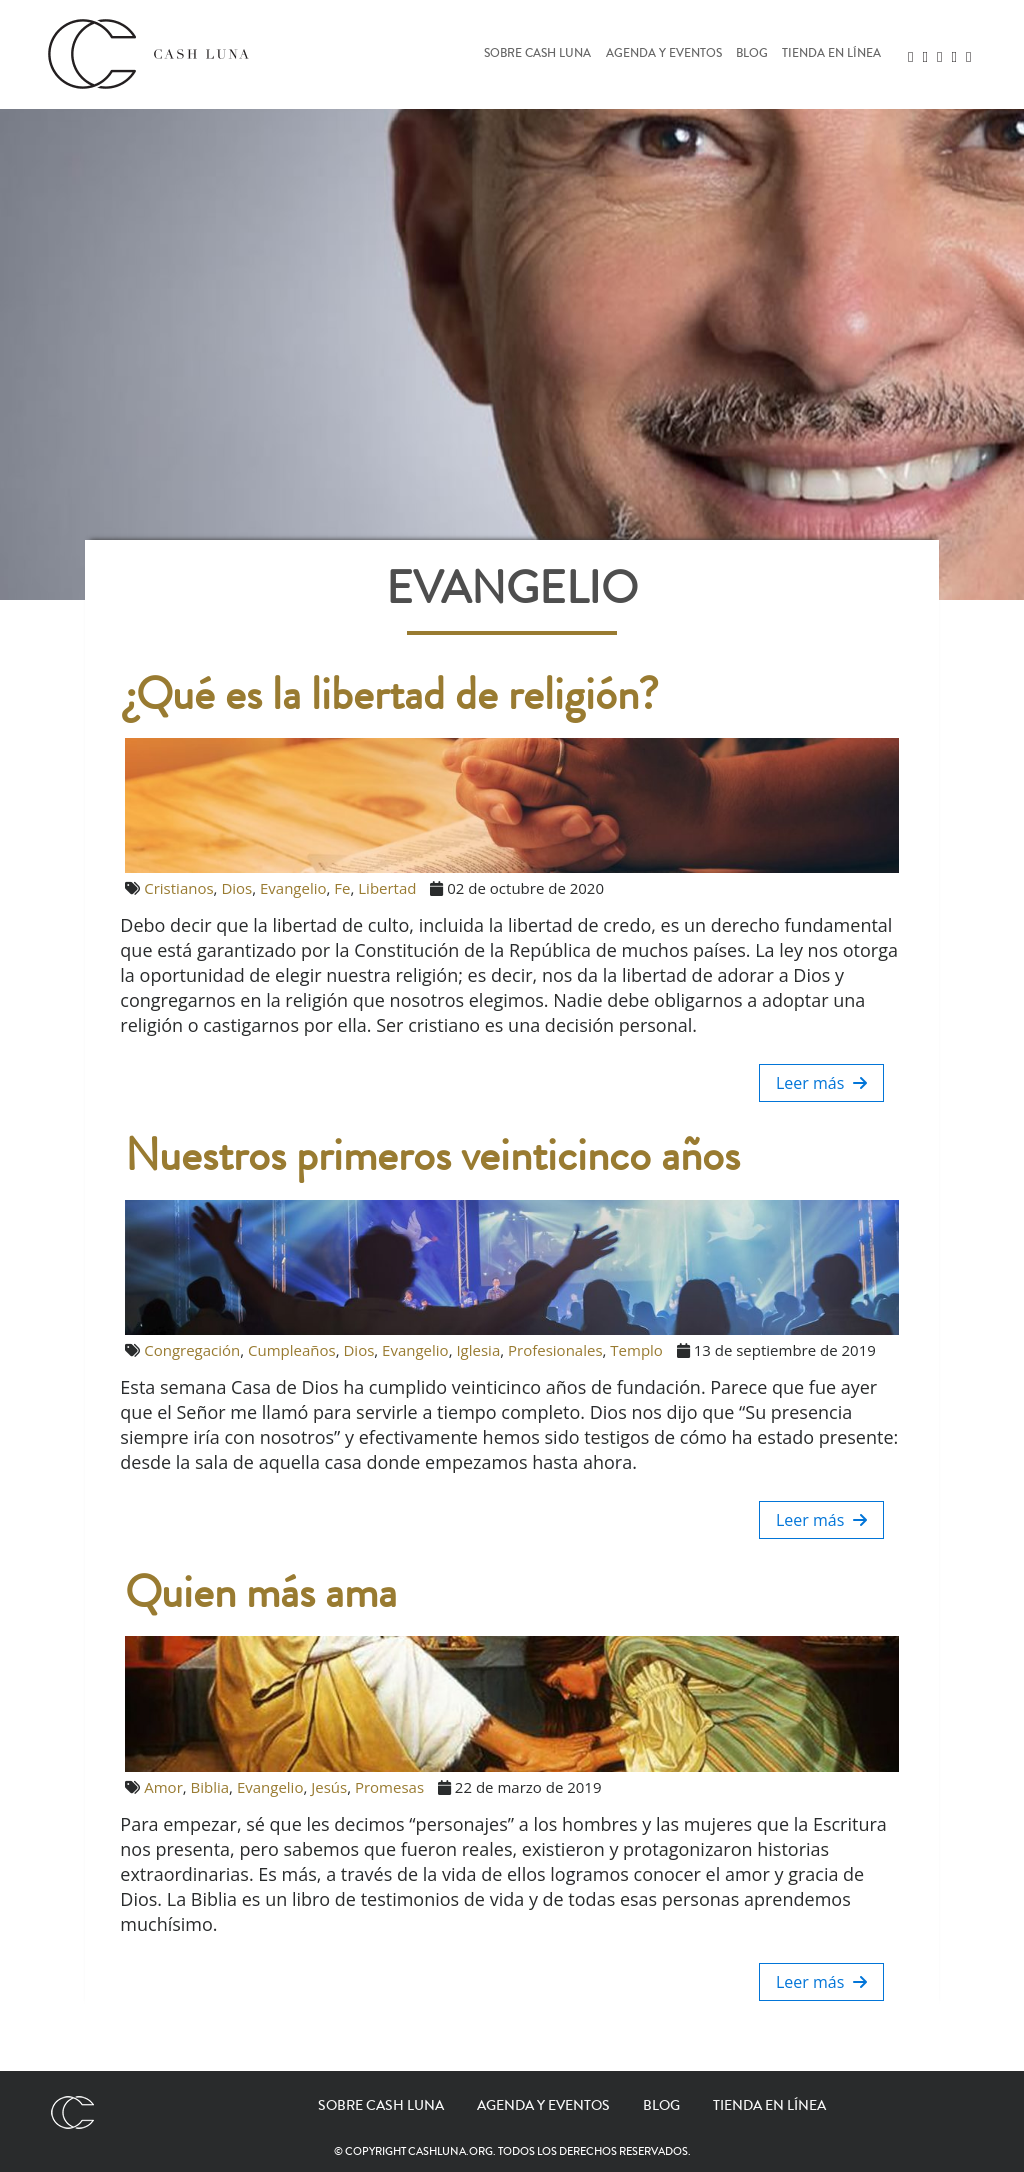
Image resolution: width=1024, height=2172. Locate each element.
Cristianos (178, 888)
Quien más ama (261, 1593)
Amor (163, 1787)
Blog (752, 54)
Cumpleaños (292, 1350)
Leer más (821, 1083)
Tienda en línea (831, 54)
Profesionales (555, 1350)
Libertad (387, 888)
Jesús (329, 1787)
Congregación (192, 1350)
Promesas (389, 1787)
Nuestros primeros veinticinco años (432, 1156)
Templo (636, 1350)
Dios (236, 888)
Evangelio (293, 888)
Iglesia (478, 1350)
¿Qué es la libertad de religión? (392, 695)
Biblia (210, 1787)
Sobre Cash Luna (537, 54)
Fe (342, 888)
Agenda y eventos (664, 54)
